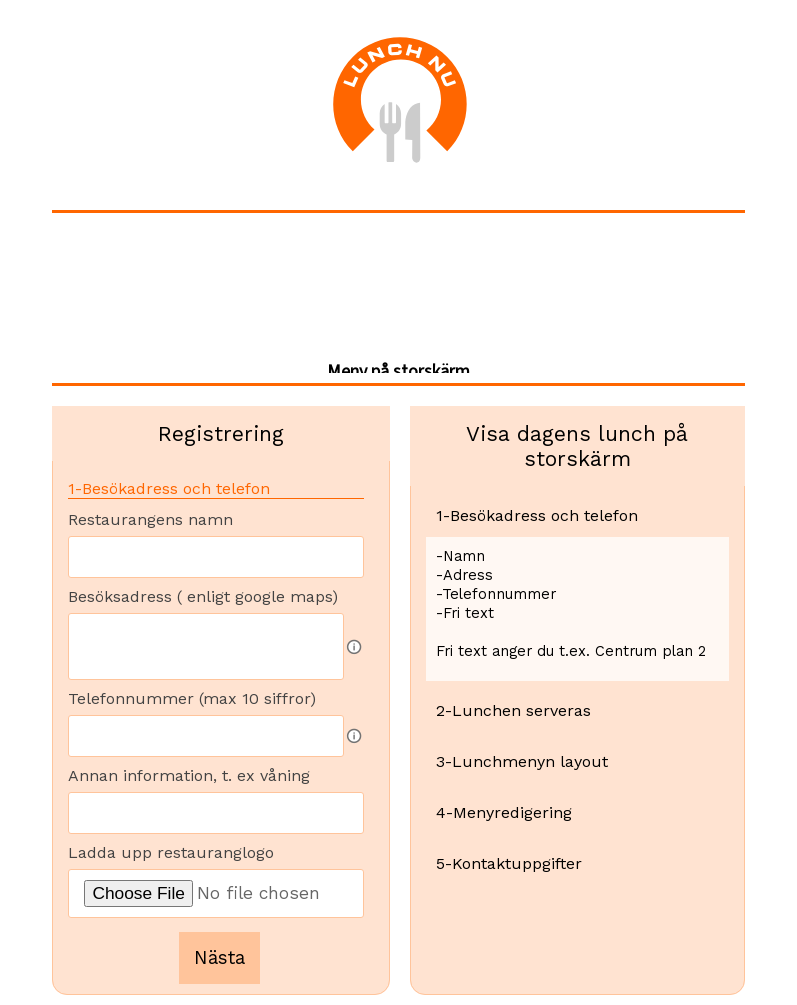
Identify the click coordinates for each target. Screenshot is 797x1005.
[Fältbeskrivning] (354, 647)
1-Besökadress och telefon (169, 488)
